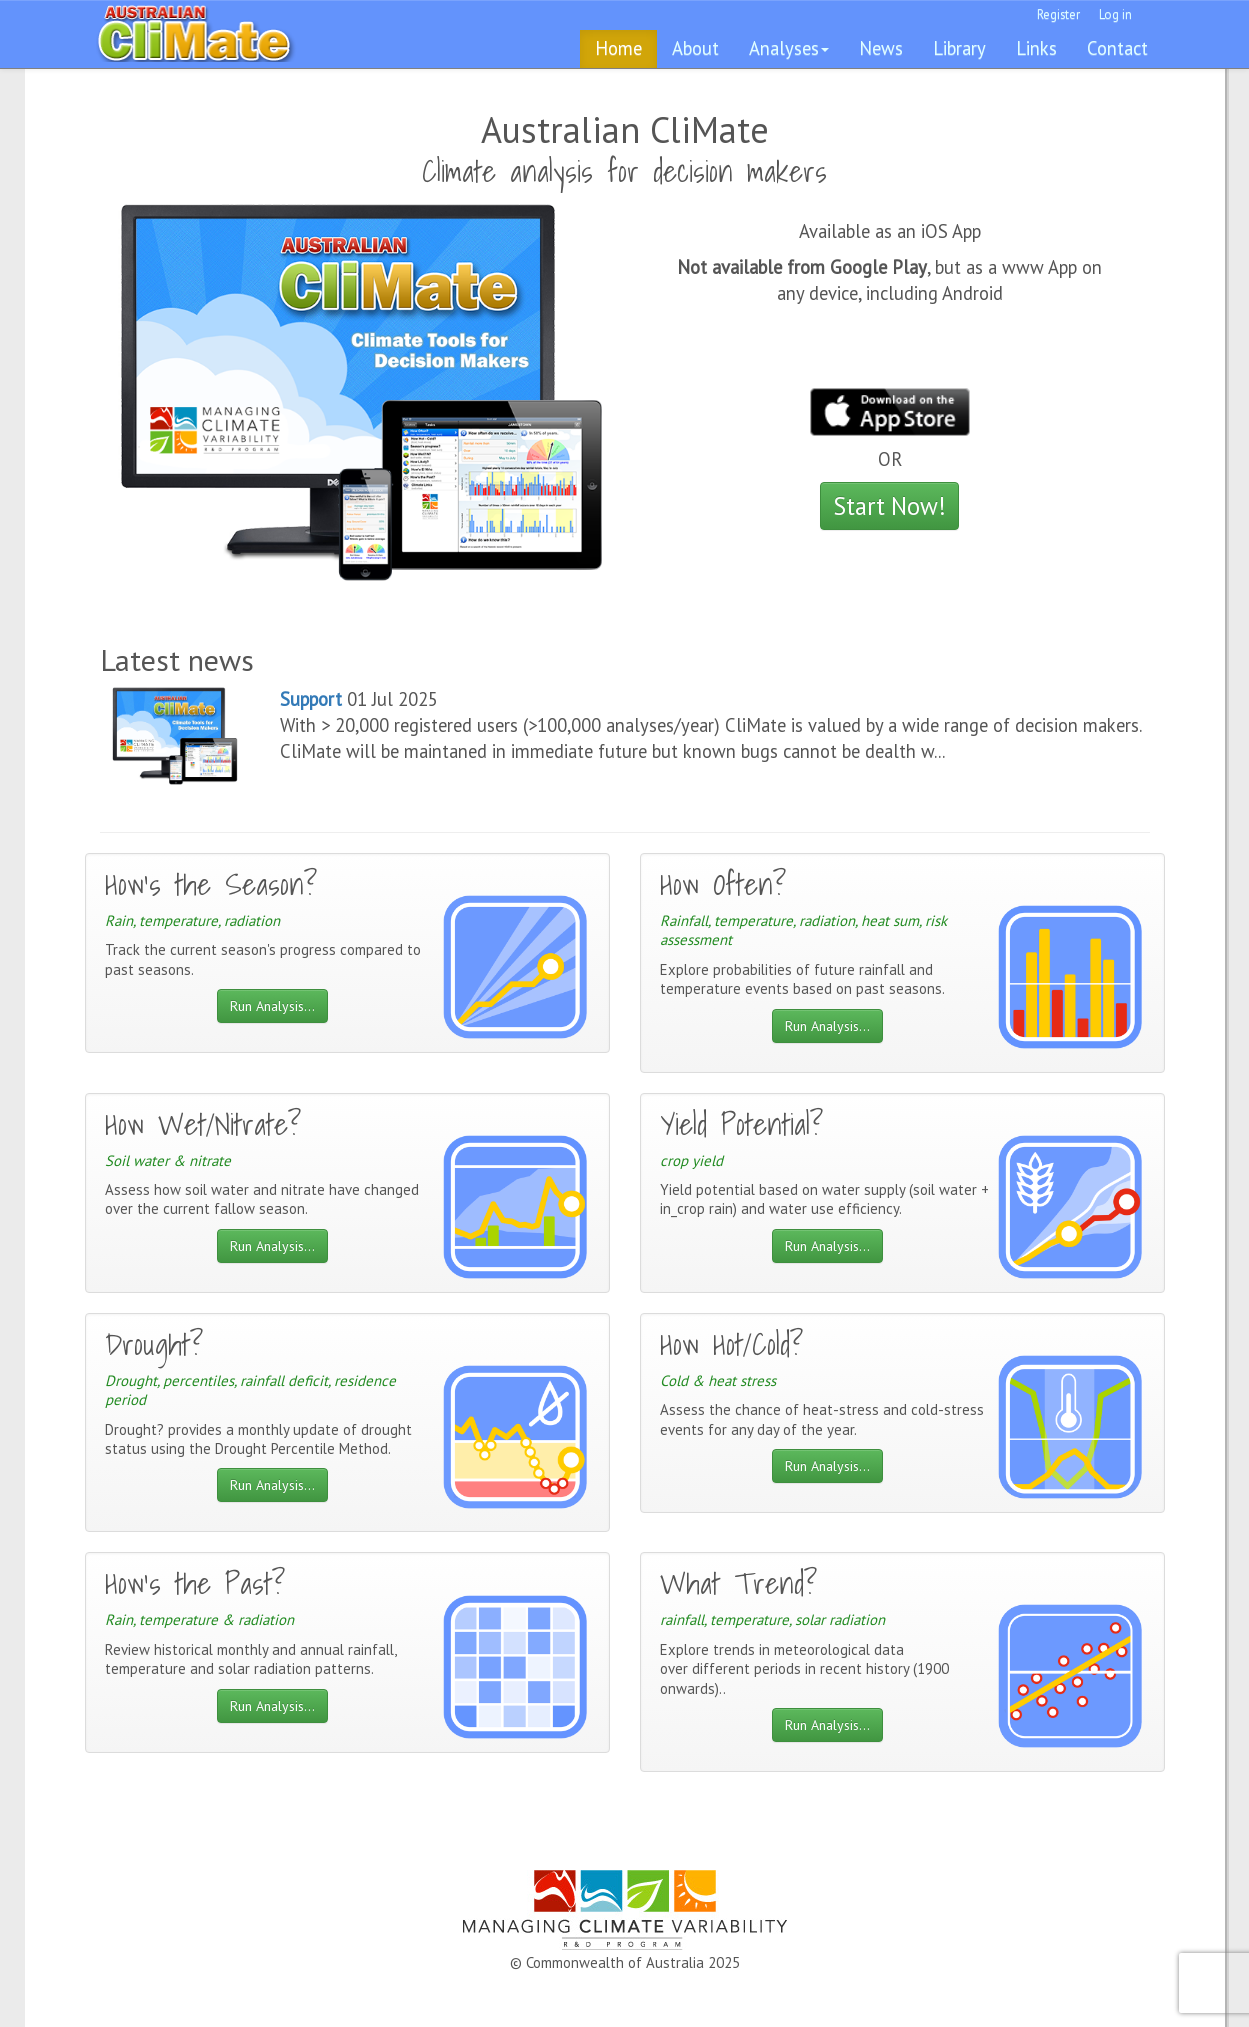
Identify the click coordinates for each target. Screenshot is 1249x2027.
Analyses (789, 48)
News (881, 48)
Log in (1115, 14)
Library (959, 48)
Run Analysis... (272, 1006)
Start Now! (889, 506)
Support (311, 699)
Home (618, 48)
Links (1036, 48)
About (695, 48)
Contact (1117, 48)
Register (1058, 14)
